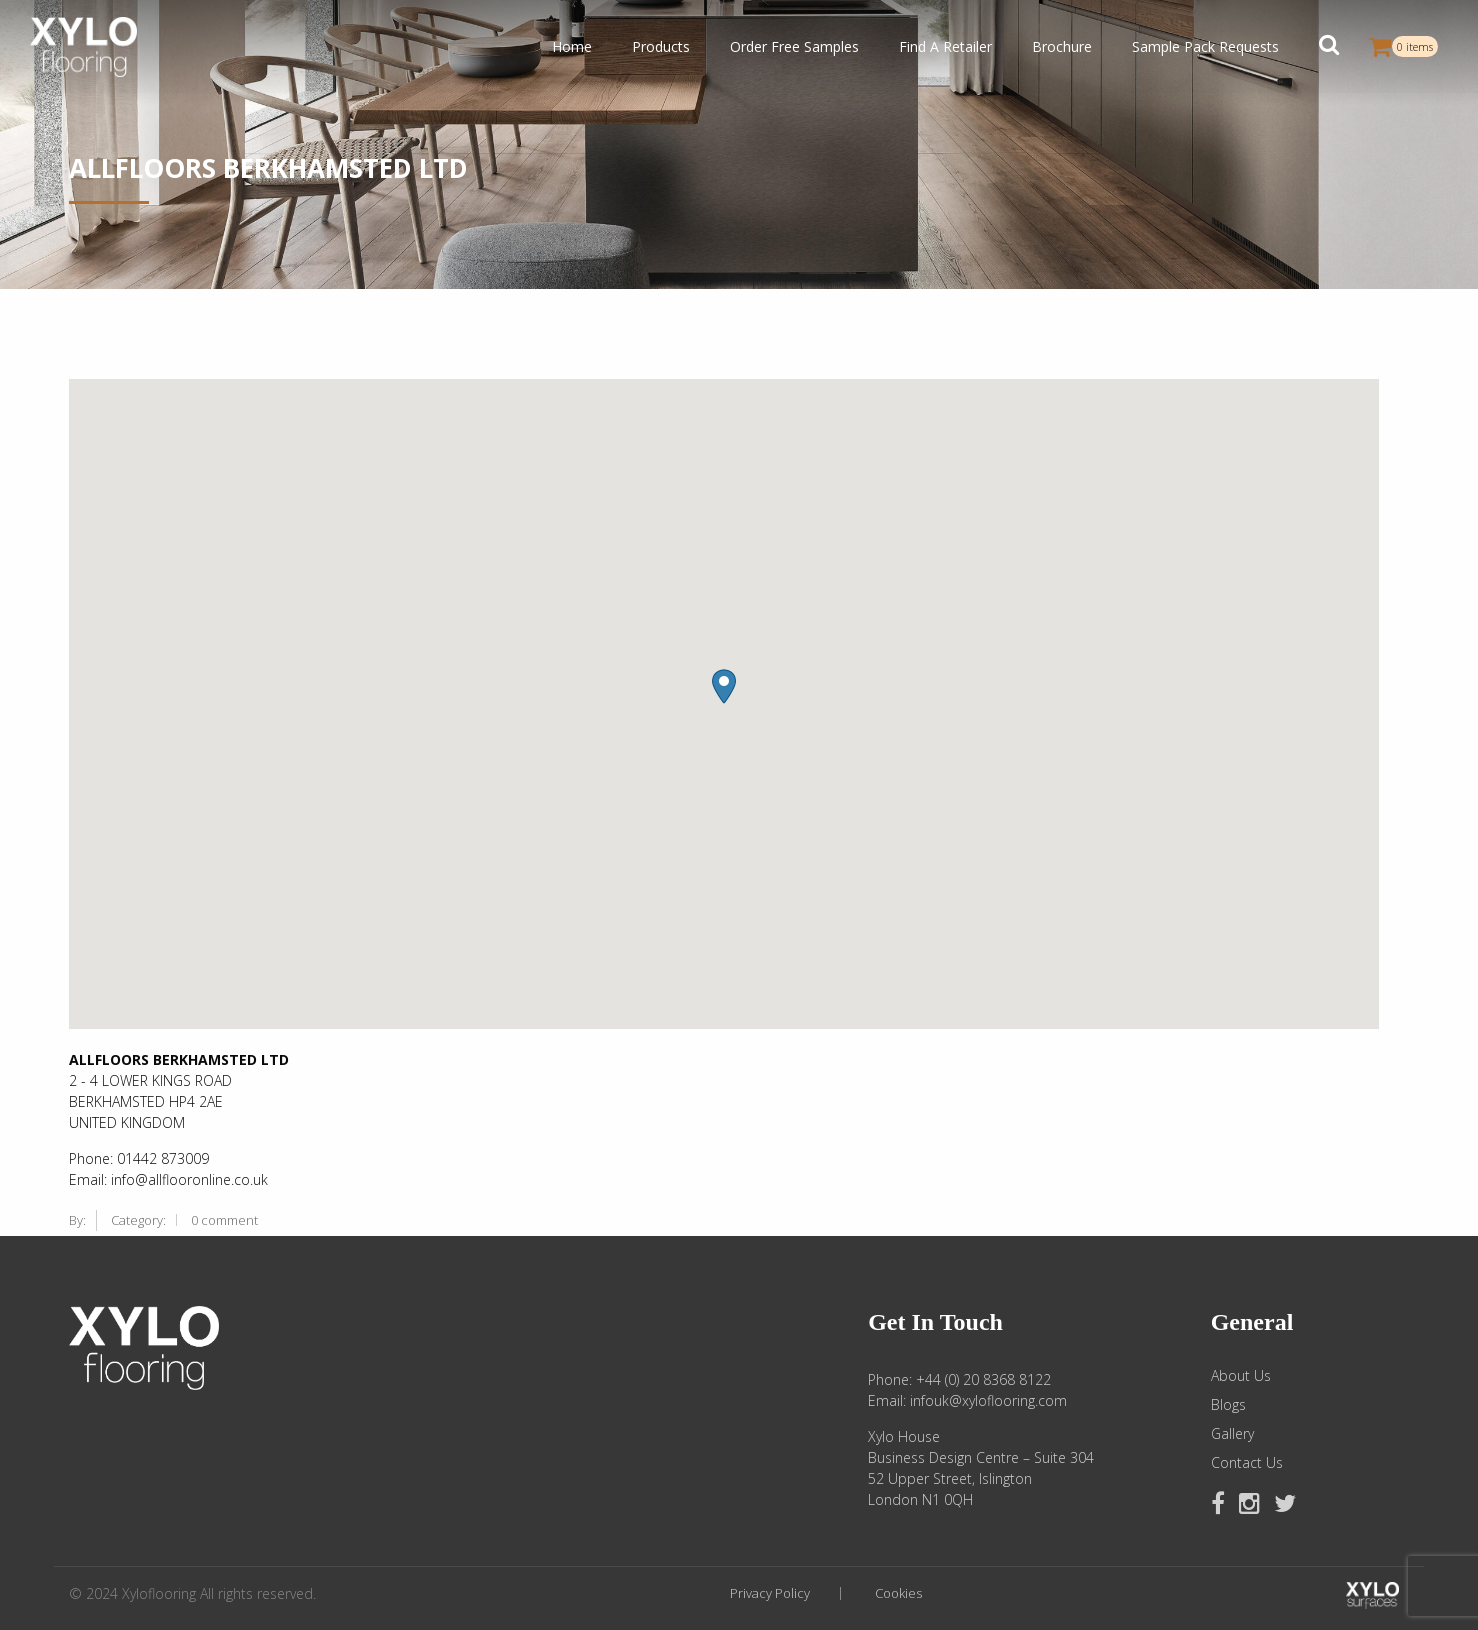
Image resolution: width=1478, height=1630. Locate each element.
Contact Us (1247, 1463)
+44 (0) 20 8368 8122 (983, 1379)
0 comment (224, 1220)
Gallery (1232, 1434)
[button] (1329, 47)
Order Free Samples (794, 46)
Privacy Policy (770, 1593)
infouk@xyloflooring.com (988, 1400)
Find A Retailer (945, 46)
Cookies (898, 1593)
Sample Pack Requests (1205, 46)
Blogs (1228, 1405)
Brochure (1062, 46)
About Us (1241, 1376)
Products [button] (661, 46)
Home (572, 46)
